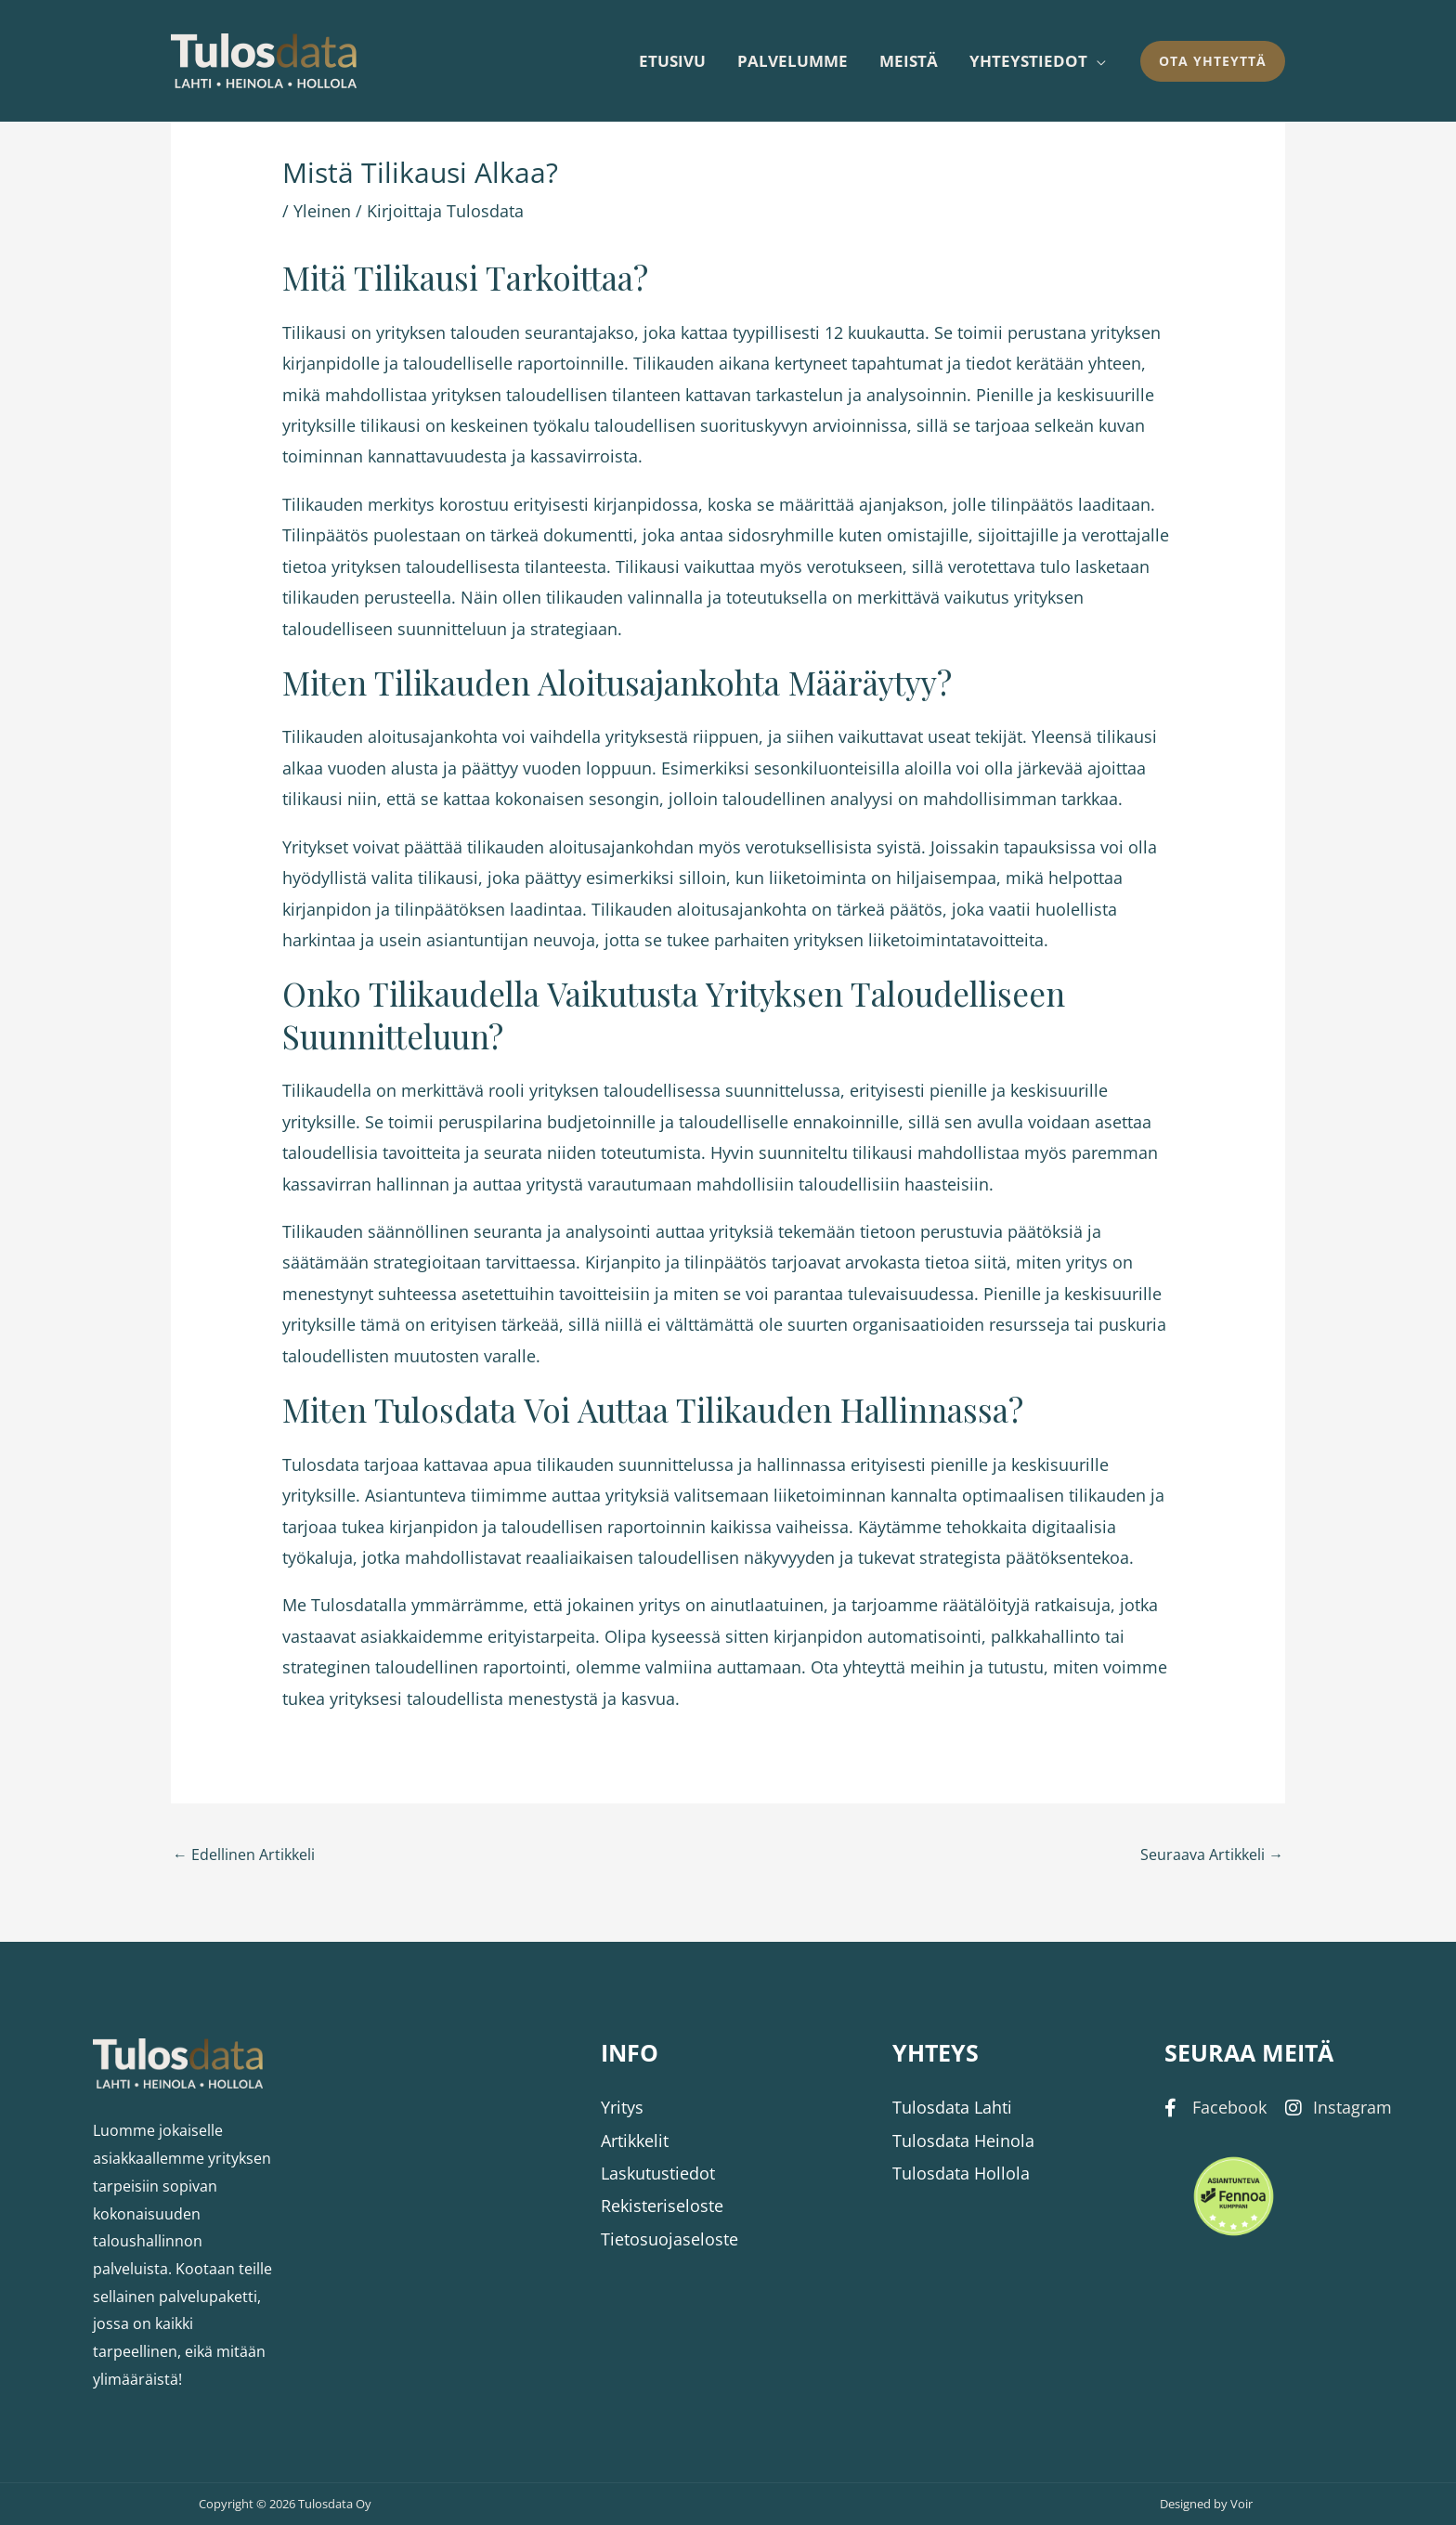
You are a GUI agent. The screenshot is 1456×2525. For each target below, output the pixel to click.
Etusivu (672, 61)
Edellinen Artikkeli (244, 1854)
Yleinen (322, 211)
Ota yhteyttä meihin (888, 1667)
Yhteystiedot (1028, 61)
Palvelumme (792, 61)
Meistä (908, 61)
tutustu (1016, 1667)
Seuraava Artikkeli (1211, 1854)
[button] (1212, 61)
